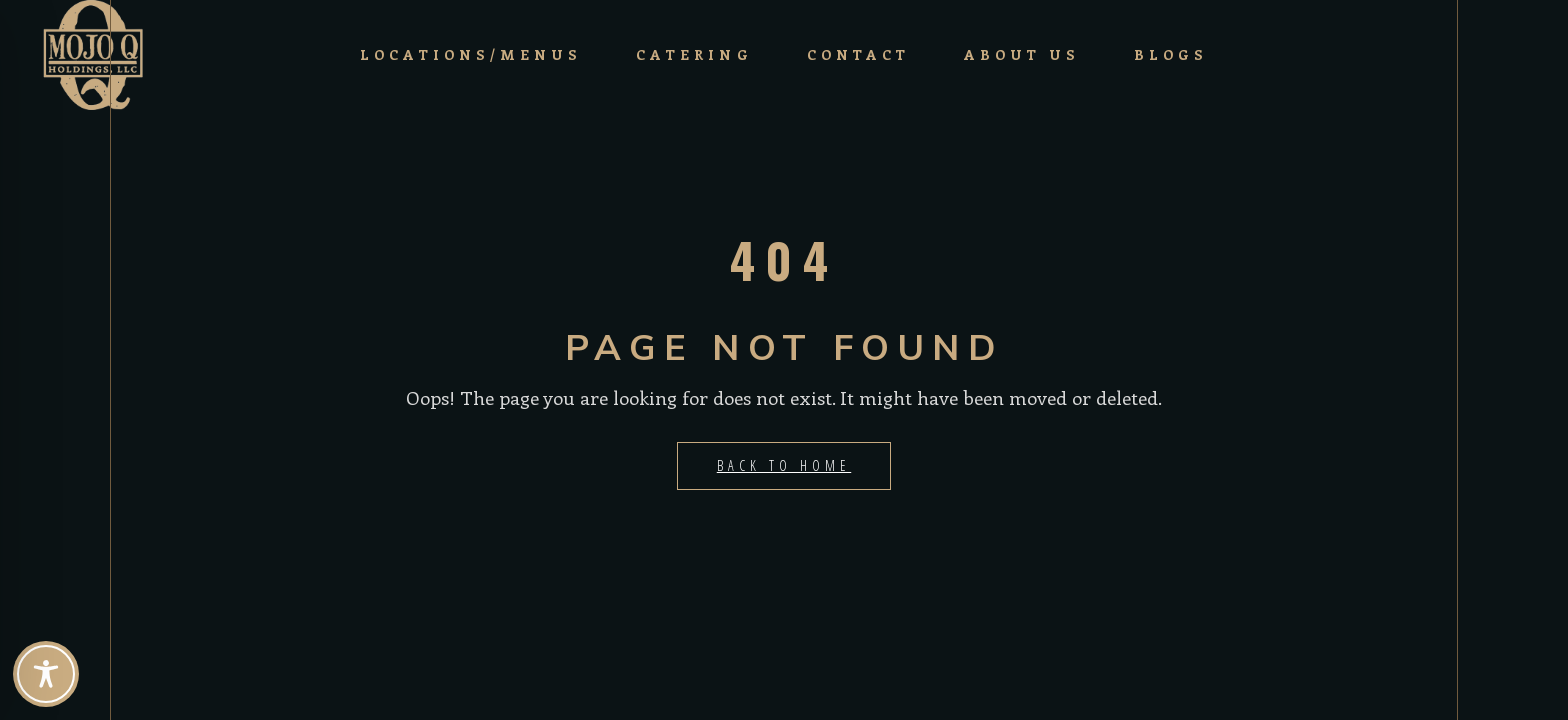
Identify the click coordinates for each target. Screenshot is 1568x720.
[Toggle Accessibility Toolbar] (46, 674)
